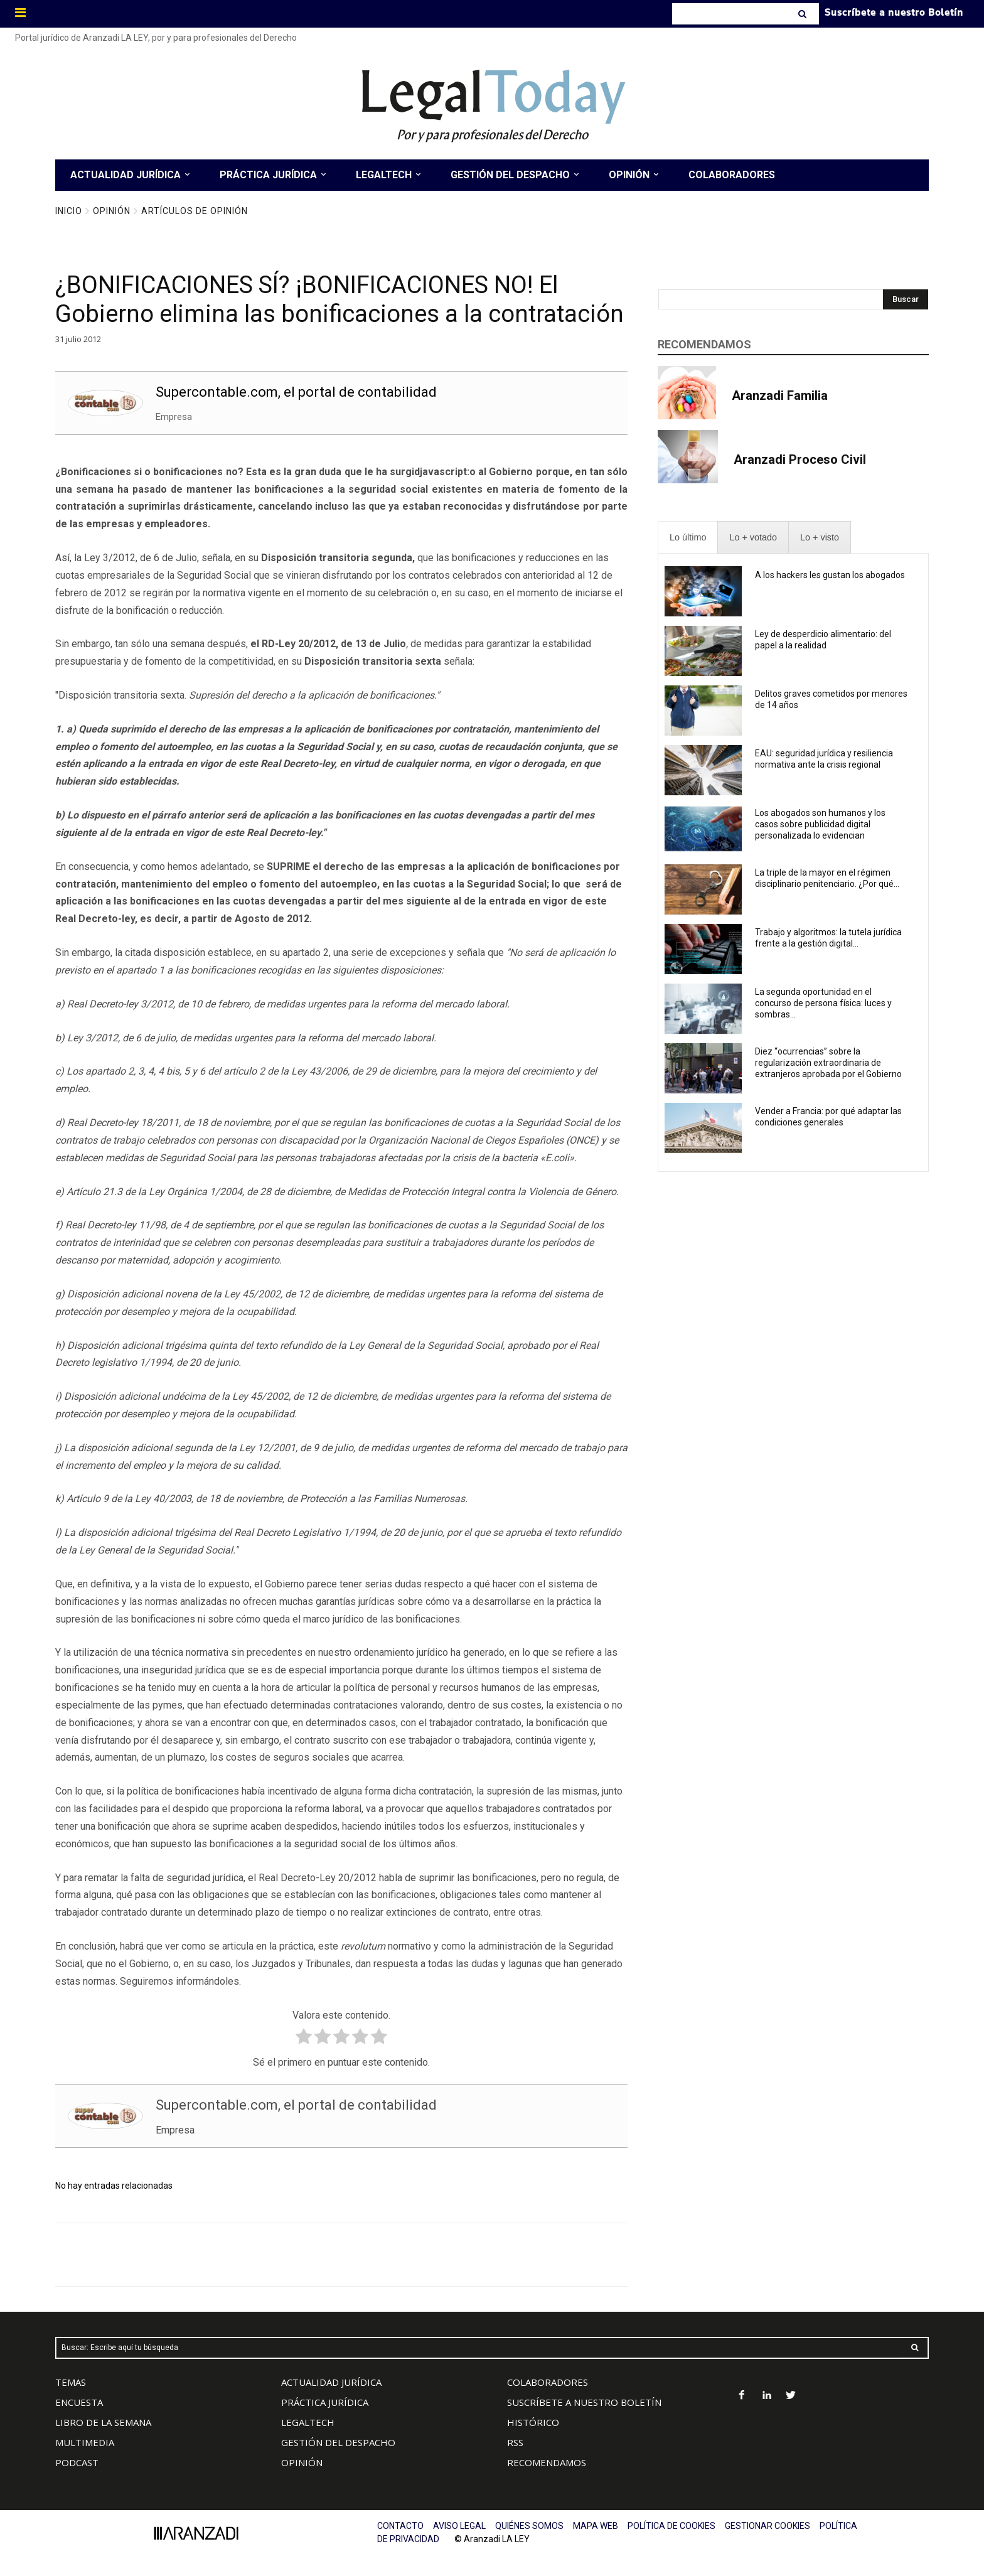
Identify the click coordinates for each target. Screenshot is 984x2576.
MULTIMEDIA (84, 2442)
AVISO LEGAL (459, 2526)
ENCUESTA (79, 2402)
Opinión (112, 211)
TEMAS (70, 2382)
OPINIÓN (302, 2462)
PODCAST (77, 2462)
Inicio (68, 211)
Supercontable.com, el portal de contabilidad (296, 392)
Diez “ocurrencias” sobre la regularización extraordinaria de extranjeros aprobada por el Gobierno (828, 1062)
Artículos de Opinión (194, 211)
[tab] (688, 537)
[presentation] (688, 537)
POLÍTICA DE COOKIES (671, 2526)
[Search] (803, 14)
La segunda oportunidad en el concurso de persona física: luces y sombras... (823, 1003)
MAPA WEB (595, 2526)
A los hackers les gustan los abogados (830, 575)
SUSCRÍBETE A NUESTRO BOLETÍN (584, 2402)
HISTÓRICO (533, 2422)
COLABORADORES (547, 2382)
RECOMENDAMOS (546, 2462)
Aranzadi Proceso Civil (800, 459)
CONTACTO (400, 2526)
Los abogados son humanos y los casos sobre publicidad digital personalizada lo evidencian (820, 824)
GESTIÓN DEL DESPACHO (338, 2442)
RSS (515, 2442)
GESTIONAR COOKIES (767, 2526)
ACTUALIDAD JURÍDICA (331, 2382)
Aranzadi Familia (780, 395)
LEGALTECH (307, 2422)
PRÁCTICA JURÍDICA (324, 2402)
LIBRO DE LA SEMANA (103, 2422)
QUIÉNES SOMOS (529, 2526)
